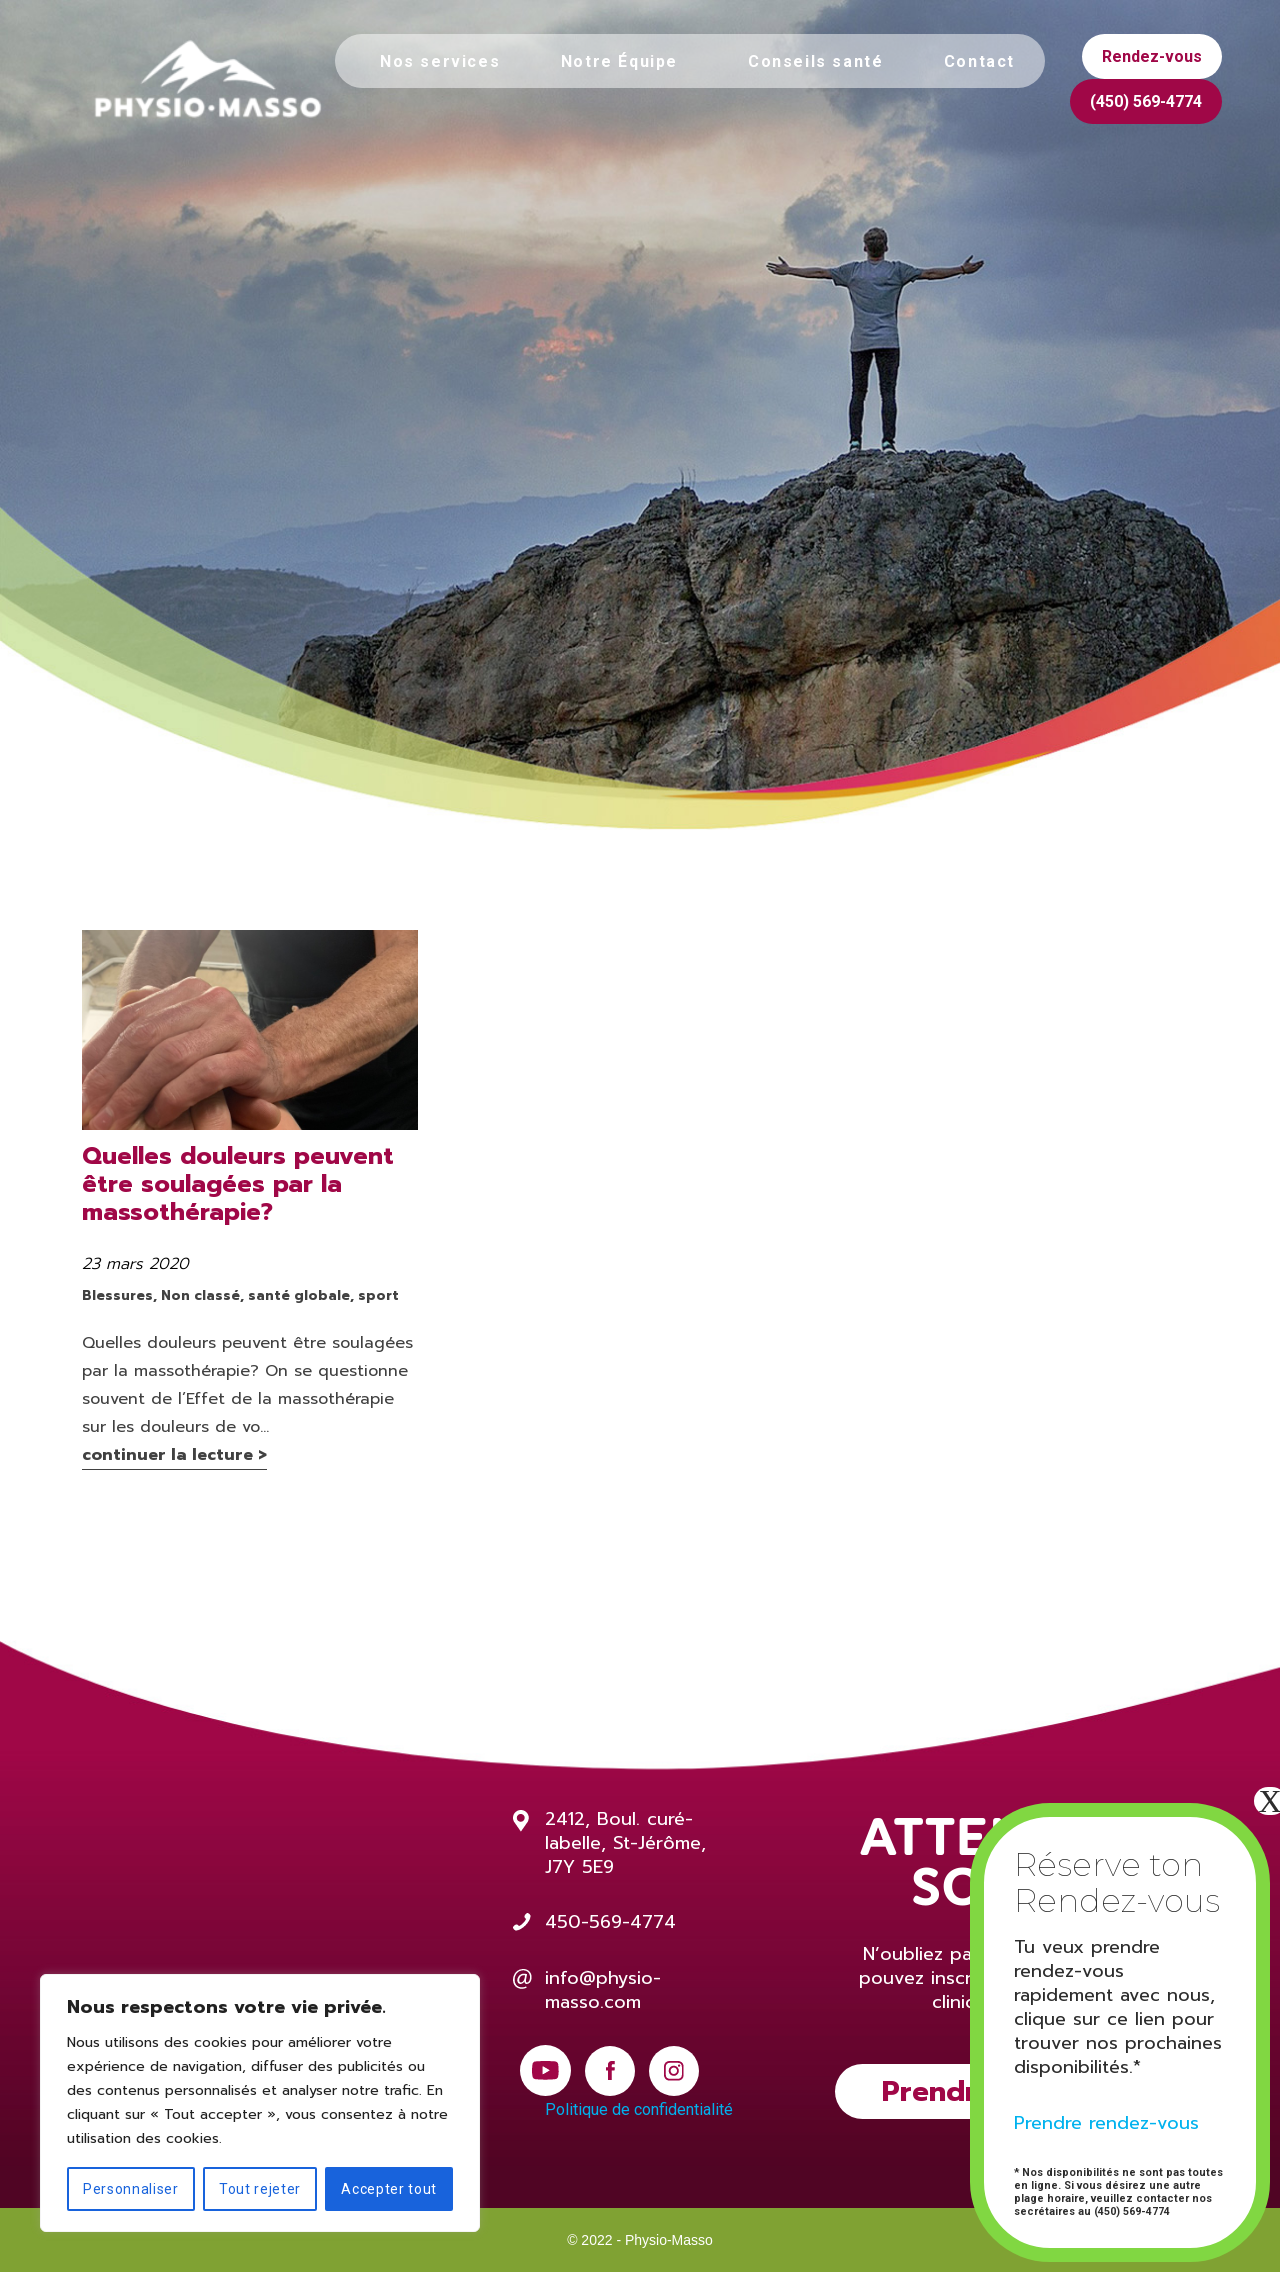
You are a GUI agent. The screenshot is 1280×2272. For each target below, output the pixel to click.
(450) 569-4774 (1146, 101)
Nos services (440, 61)
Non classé (200, 1295)
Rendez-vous (1152, 56)
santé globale (299, 1295)
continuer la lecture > (174, 1455)
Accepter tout (389, 2189)
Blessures (117, 1295)
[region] (260, 2103)
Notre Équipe (619, 61)
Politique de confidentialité (639, 2109)
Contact (979, 61)
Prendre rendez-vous (1106, 2123)
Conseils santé (815, 61)
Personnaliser (131, 2189)
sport (378, 1295)
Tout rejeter (260, 2189)
